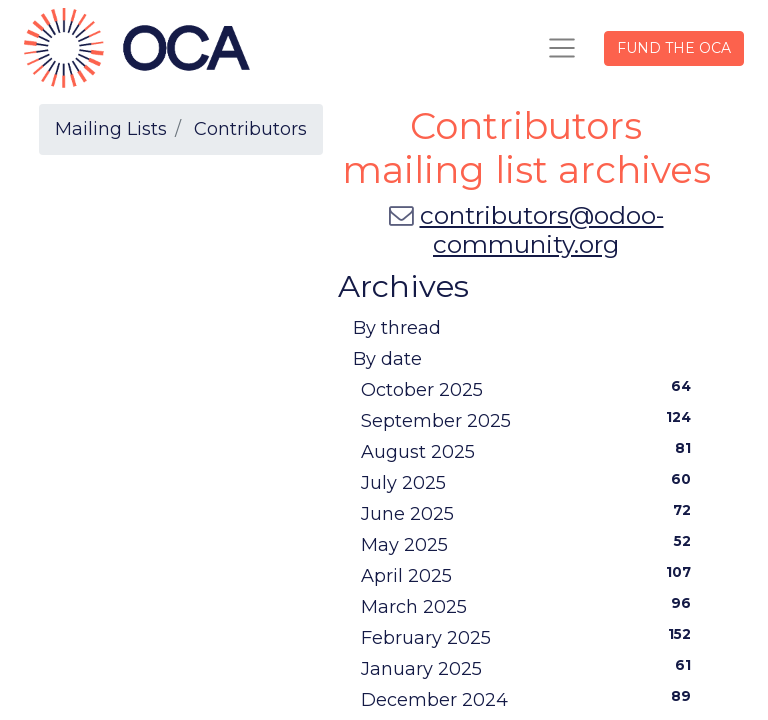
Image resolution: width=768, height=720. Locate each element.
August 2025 (530, 451)
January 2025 (530, 668)
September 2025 (530, 420)
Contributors (250, 129)
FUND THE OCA (674, 48)
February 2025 (530, 637)
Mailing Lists (111, 129)
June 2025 (530, 513)
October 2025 (530, 389)
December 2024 (530, 699)
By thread (397, 328)
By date (387, 359)
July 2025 (530, 482)
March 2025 (530, 606)
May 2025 (530, 544)
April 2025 (530, 575)
